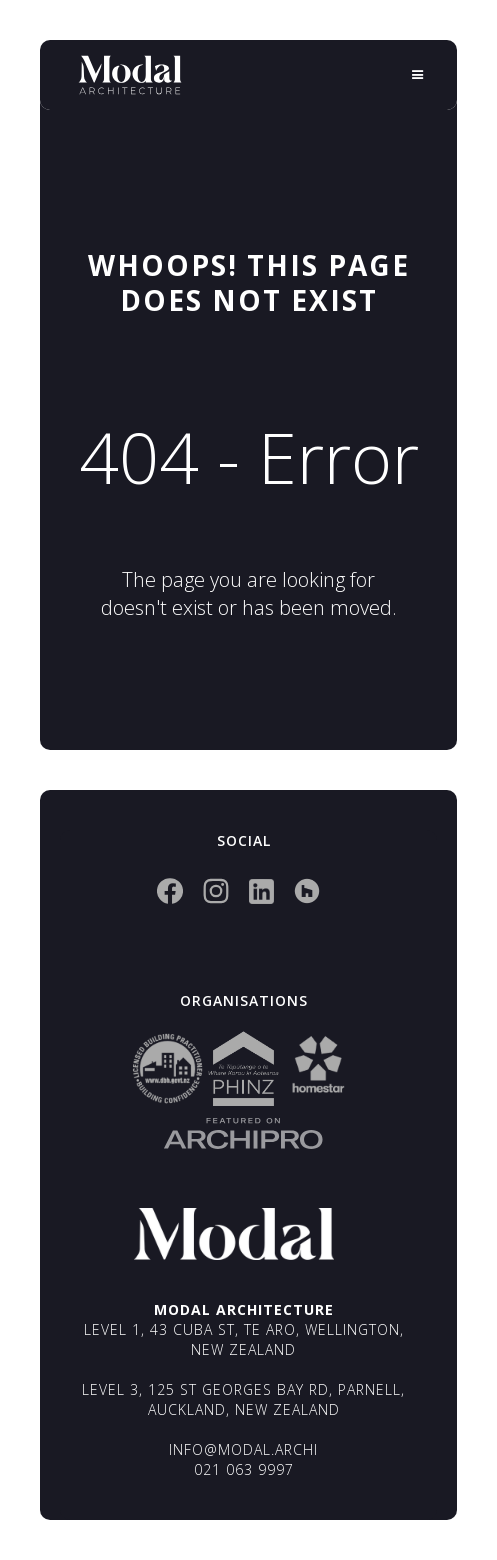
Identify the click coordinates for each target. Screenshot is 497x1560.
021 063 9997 (244, 1469)
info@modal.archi (243, 1449)
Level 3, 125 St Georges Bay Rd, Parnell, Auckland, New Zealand (243, 1399)
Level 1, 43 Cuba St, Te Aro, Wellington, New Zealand (244, 1339)
